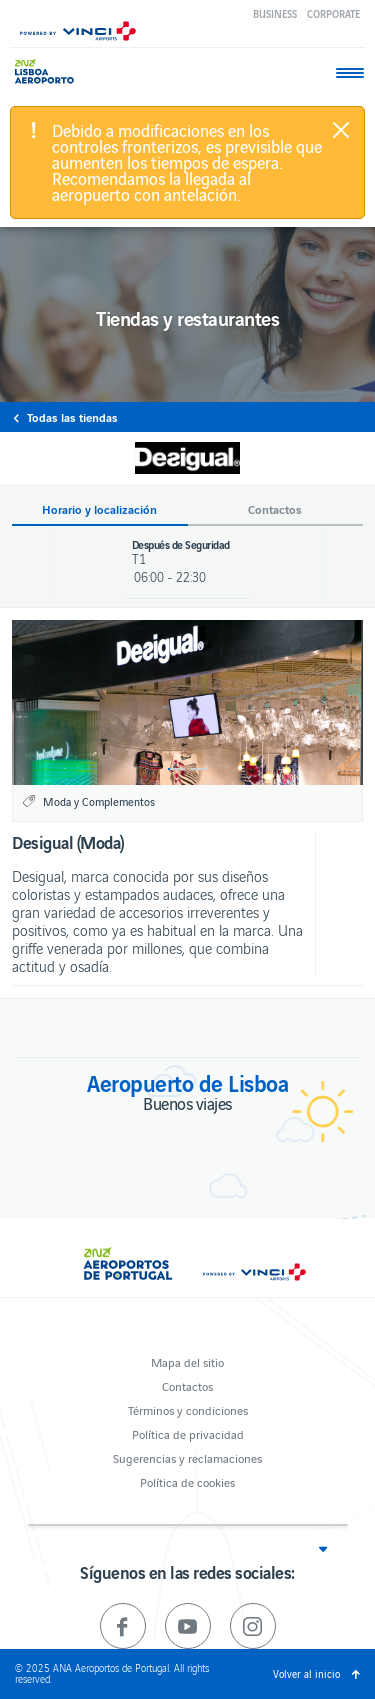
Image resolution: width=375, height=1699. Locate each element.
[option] (187, 702)
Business (275, 13)
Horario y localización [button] (99, 509)
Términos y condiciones (188, 1409)
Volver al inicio (306, 1673)
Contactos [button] (275, 509)
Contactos (187, 1385)
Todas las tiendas (72, 417)
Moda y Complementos (99, 801)
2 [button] (199, 769)
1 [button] (176, 769)
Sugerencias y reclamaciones (187, 1457)
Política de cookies (187, 1481)
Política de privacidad (188, 1433)
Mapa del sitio (187, 1361)
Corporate (333, 13)
